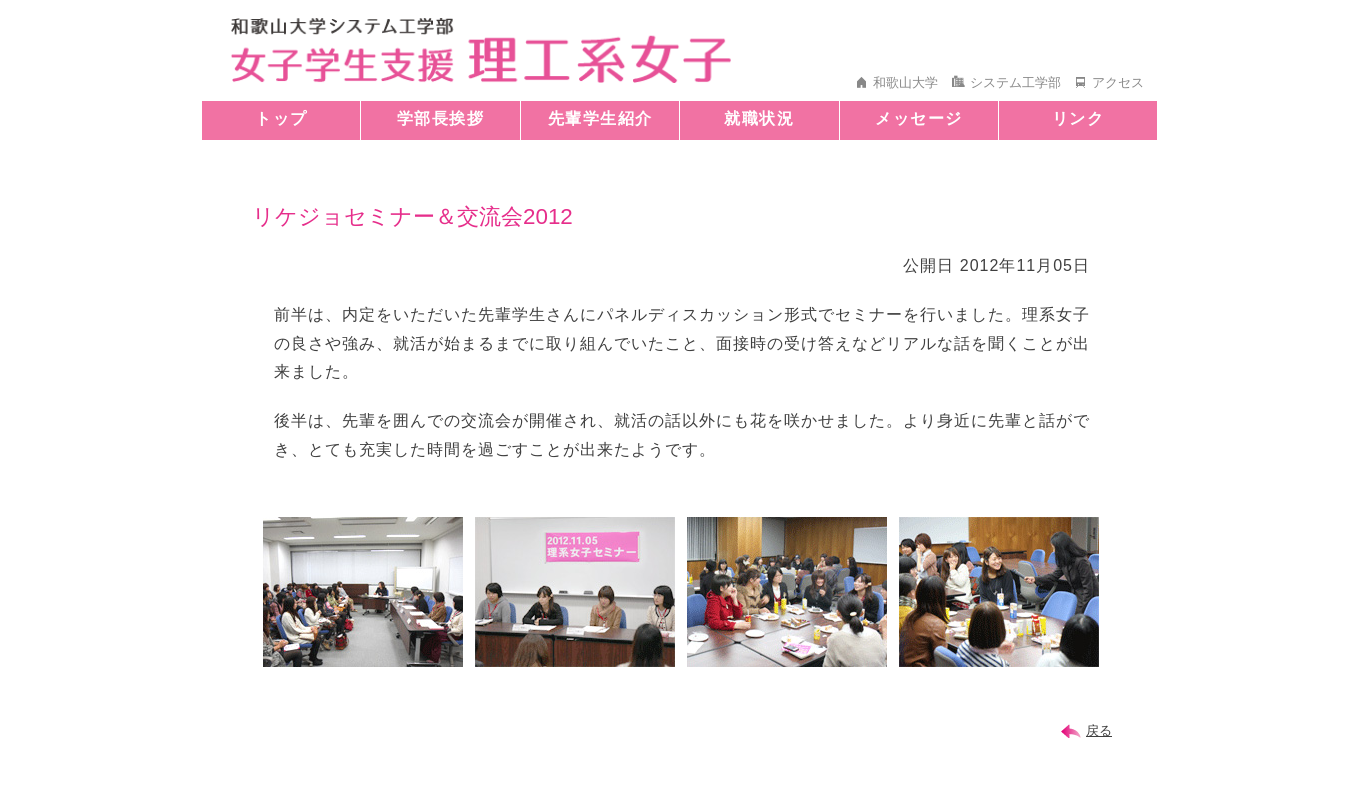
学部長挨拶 (441, 118)
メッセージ (919, 118)
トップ (281, 118)
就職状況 (759, 118)
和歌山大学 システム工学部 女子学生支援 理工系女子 (481, 50)
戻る (1099, 730)
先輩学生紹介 (600, 118)
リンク (1078, 118)
